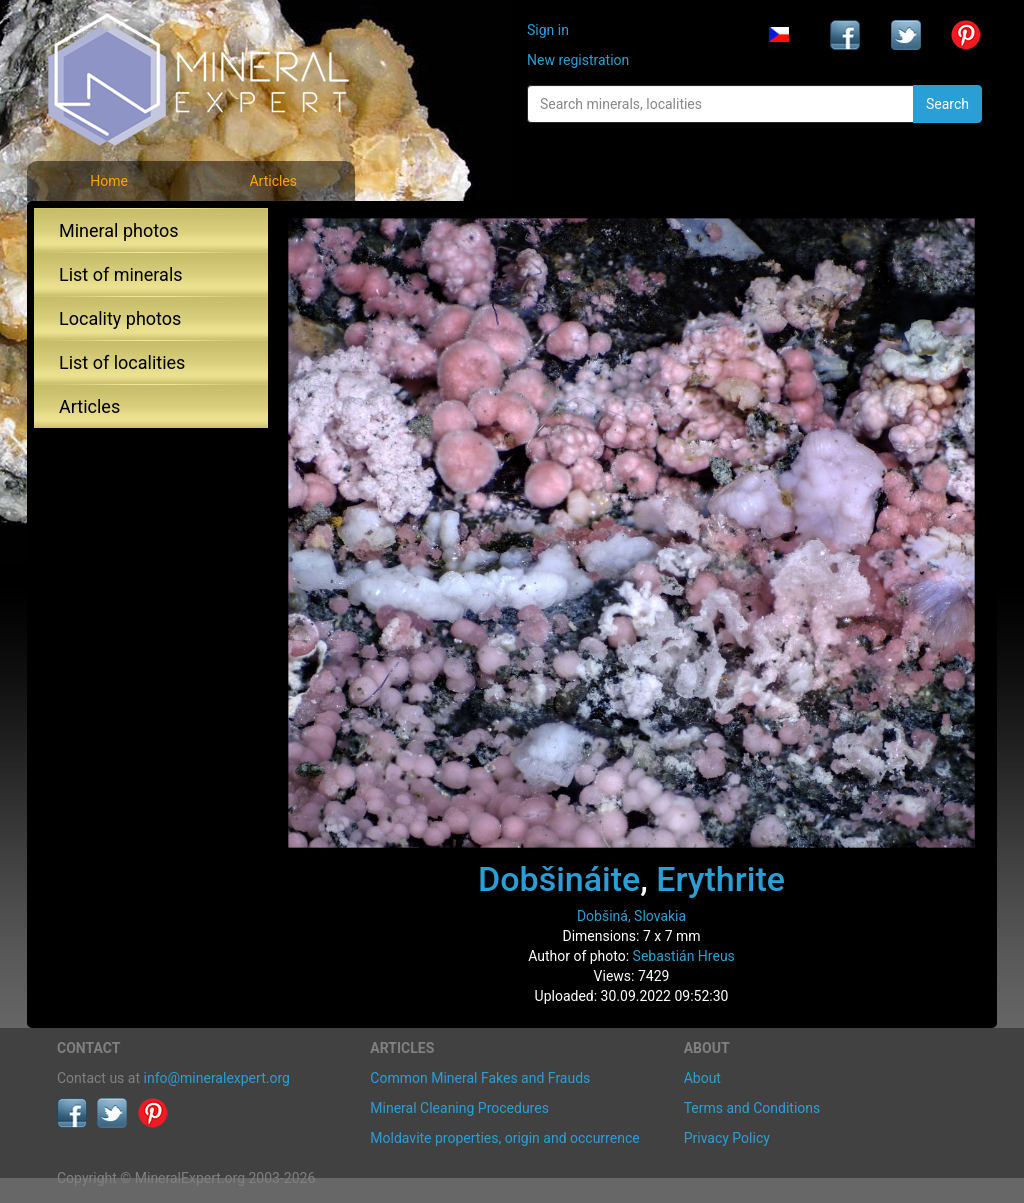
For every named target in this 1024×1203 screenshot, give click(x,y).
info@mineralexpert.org (217, 1078)
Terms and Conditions (752, 1108)
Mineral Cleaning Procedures (459, 1108)
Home (109, 181)
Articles (273, 181)
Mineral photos (119, 230)
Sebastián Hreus (684, 956)
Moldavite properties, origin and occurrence (504, 1138)
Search (947, 104)
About (702, 1078)
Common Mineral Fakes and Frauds (480, 1078)
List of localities (122, 362)
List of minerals (121, 274)
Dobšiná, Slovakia (631, 916)
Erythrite (720, 879)
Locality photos (120, 318)
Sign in (548, 30)
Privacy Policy (727, 1138)
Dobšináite (559, 879)
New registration (578, 60)
